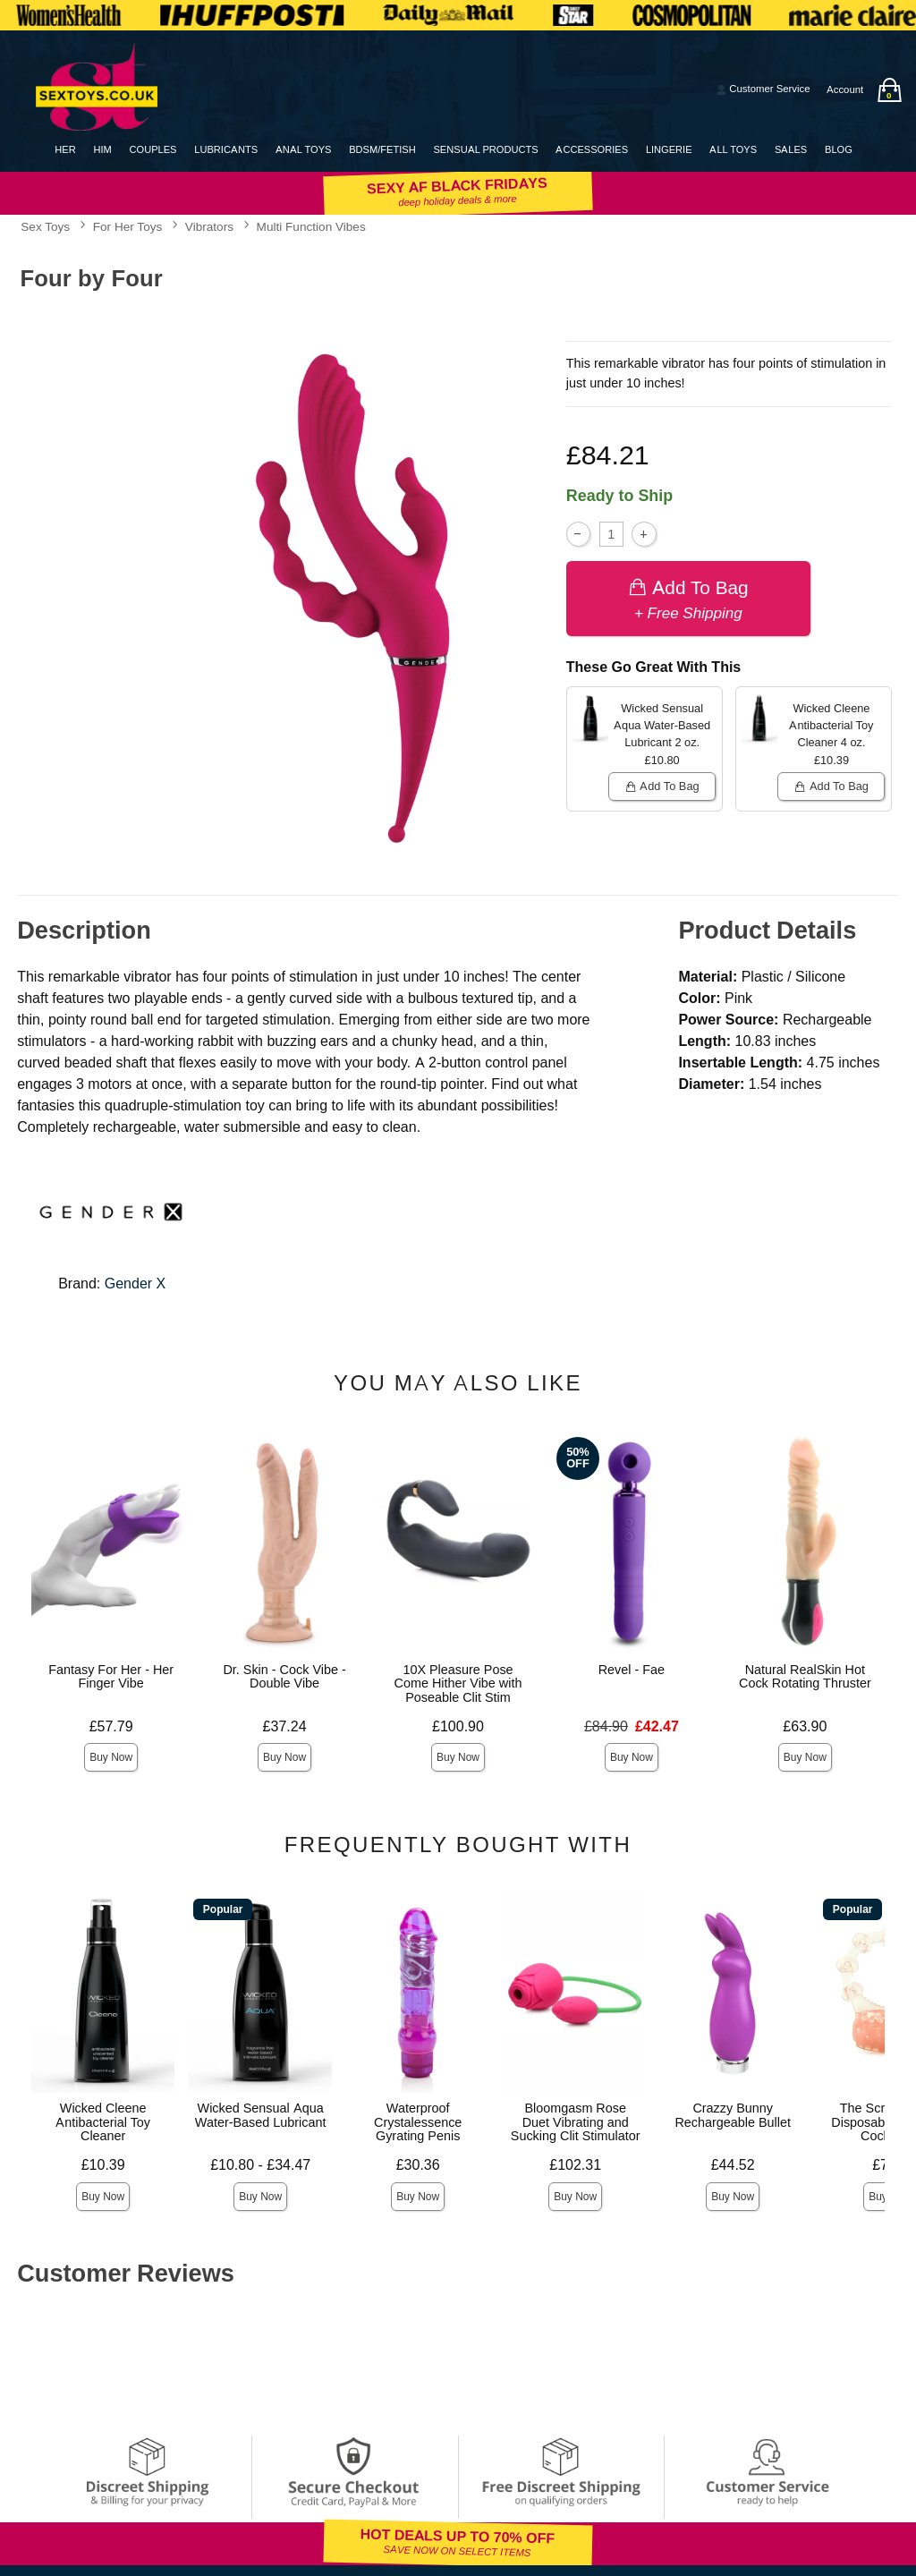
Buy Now (110, 1757)
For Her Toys (128, 226)
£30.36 (418, 2164)
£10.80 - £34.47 (260, 2164)
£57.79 (111, 1726)
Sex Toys (45, 226)
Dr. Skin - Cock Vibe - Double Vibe (284, 1677)
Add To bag (688, 598)
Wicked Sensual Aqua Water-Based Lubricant (261, 2115)
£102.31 (575, 2164)
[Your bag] (889, 89)
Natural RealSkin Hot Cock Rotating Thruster (805, 1677)
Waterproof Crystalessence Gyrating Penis (418, 2122)
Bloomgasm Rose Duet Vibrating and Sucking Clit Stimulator (575, 2122)
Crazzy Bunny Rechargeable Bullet (732, 2115)
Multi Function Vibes (311, 226)
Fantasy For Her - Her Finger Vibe (111, 1677)
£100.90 (458, 1726)
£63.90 (805, 1726)
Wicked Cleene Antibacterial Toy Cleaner (102, 2122)
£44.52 (733, 2164)
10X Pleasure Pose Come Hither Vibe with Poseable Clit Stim (458, 1684)
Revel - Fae (631, 1670)
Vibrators (209, 226)
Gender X (135, 1283)
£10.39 (103, 2164)
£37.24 (285, 1726)
